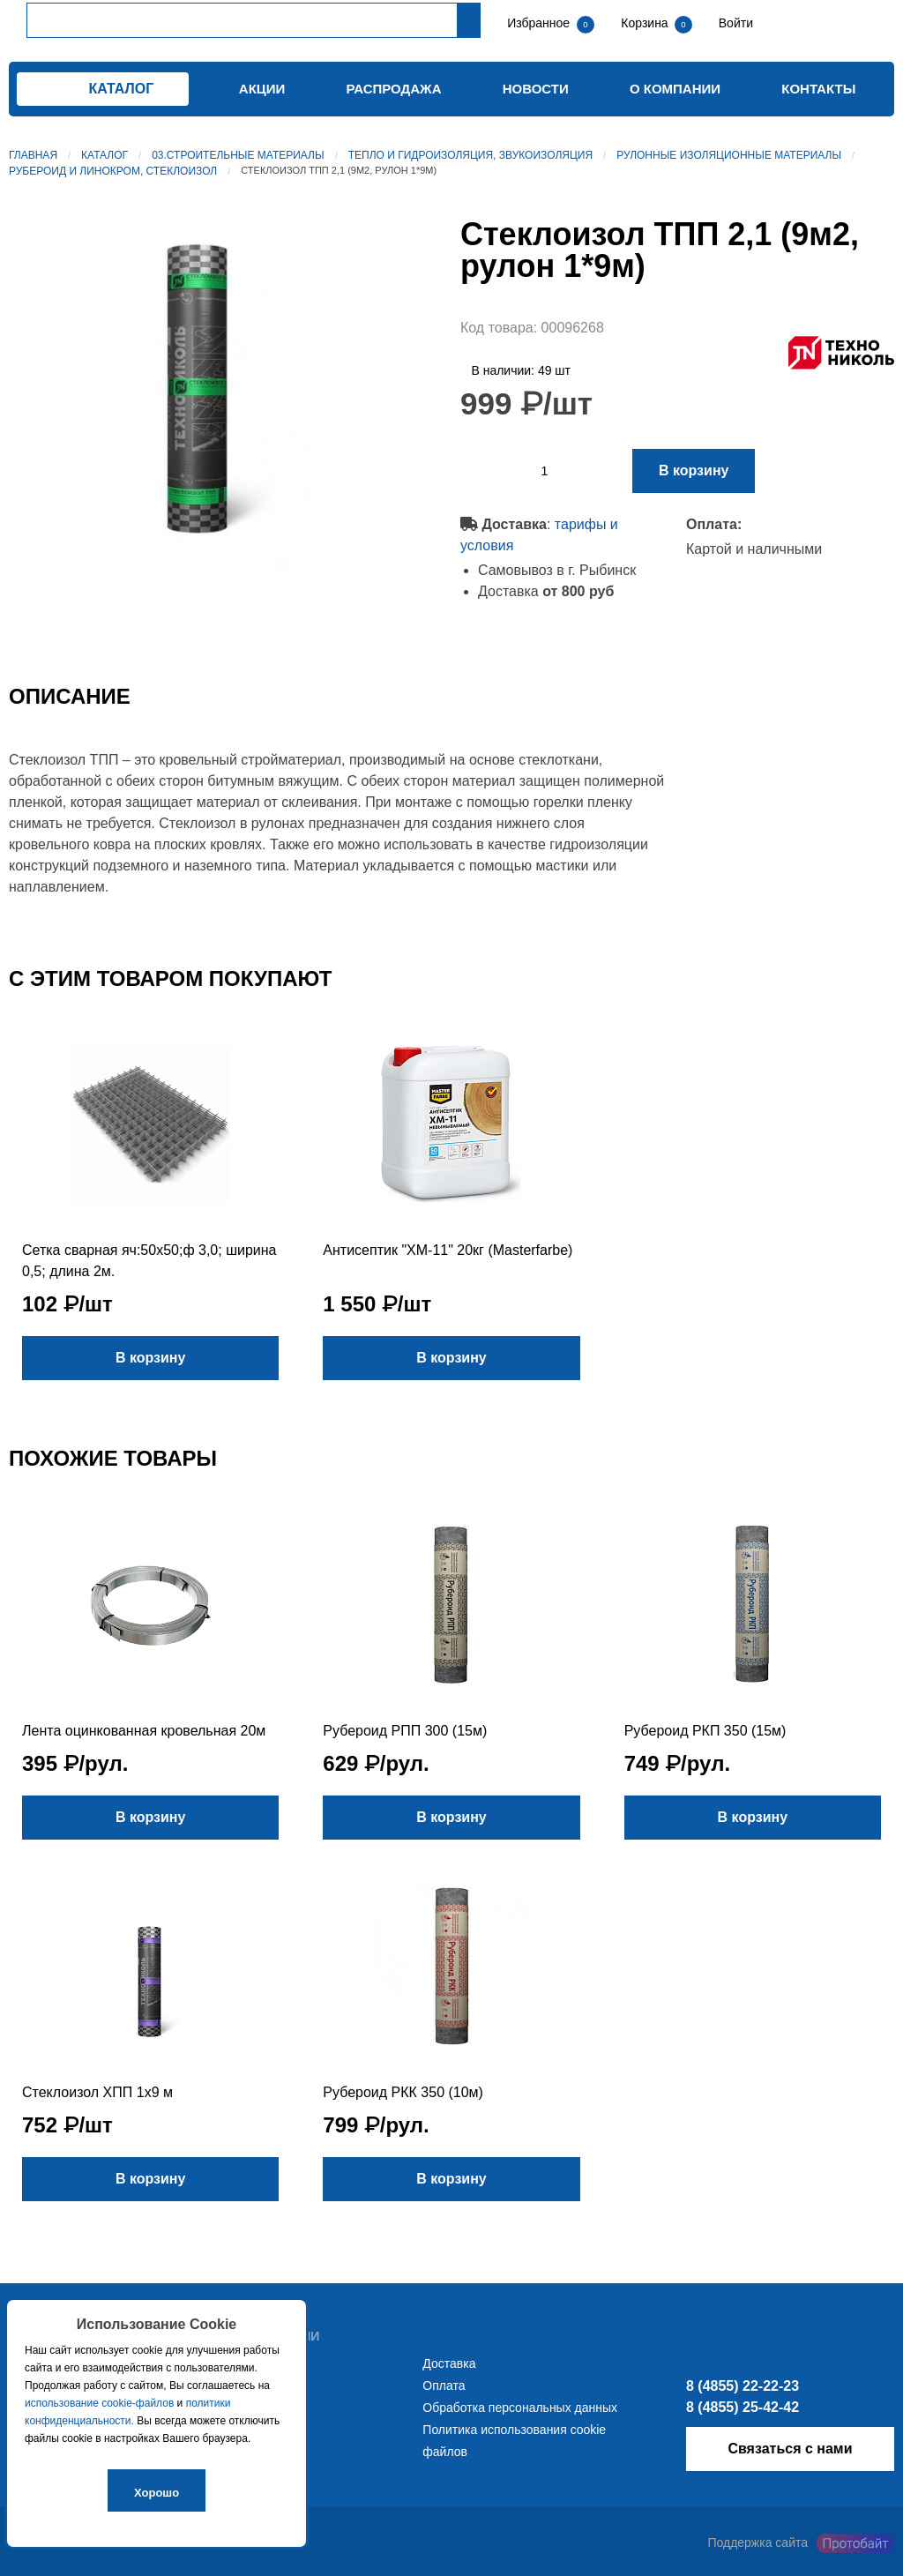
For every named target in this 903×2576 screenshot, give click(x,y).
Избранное (538, 23)
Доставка (448, 2363)
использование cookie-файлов (99, 2403)
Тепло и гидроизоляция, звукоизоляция (470, 155)
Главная (33, 155)
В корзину (693, 470)
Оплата (443, 2385)
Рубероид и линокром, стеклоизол (113, 171)
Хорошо (156, 2492)
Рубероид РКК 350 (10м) (403, 2092)
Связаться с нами (790, 2448)
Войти (734, 23)
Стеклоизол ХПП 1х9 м (97, 2092)
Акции (262, 88)
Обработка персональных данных (519, 2408)
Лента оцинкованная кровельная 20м (143, 1730)
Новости (536, 88)
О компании (675, 88)
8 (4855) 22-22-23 (742, 2385)
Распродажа (394, 88)
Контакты (818, 88)
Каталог (104, 155)
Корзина (646, 23)
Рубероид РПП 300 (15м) (405, 1730)
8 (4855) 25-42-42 (742, 2407)
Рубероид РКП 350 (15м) (705, 1730)
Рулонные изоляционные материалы (728, 155)
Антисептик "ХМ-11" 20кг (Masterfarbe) (447, 1250)
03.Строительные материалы (238, 155)
